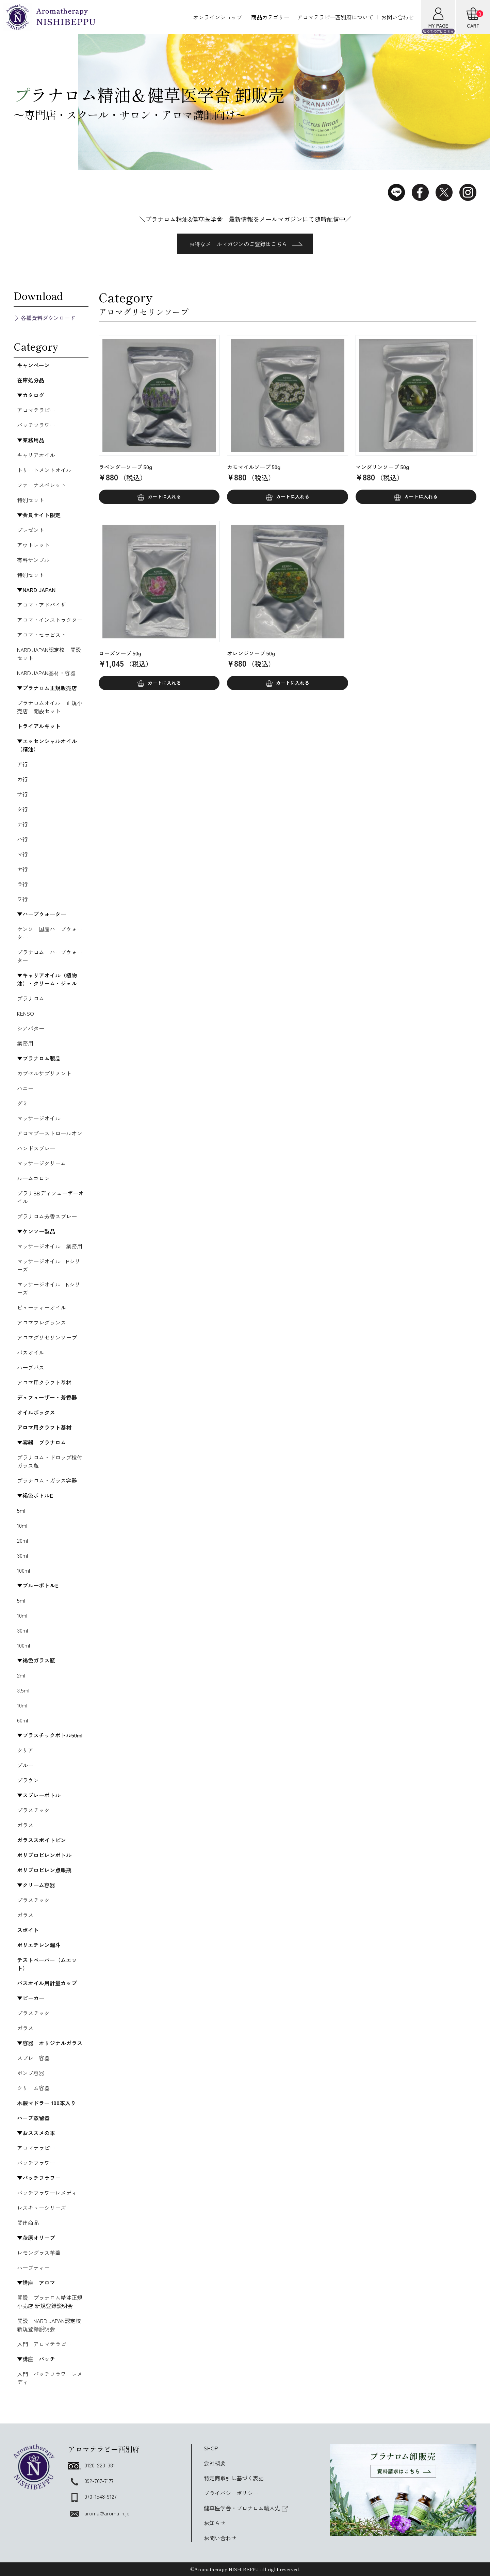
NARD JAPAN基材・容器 (46, 673)
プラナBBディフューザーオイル (50, 1197)
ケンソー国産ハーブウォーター (49, 933)
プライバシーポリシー (231, 2493)
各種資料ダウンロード (48, 318)
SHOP (211, 2448)
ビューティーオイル (41, 1307)
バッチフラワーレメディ (47, 2193)
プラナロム (30, 998)
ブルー (25, 1765)
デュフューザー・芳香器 (47, 1397)
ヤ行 (22, 869)
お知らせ (215, 2523)
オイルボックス (36, 1412)
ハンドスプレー (36, 1148)
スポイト (28, 1930)
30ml (22, 1555)
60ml (22, 1720)
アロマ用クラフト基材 (44, 1382)
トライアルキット (39, 726)
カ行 (22, 779)
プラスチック (33, 1810)
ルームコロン (33, 1178)
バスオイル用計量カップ (47, 1983)
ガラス (25, 1825)
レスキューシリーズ (41, 2208)
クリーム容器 (33, 2088)
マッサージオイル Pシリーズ (48, 1265)
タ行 (22, 809)
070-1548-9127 (92, 2496)
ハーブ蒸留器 (33, 2118)
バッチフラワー (36, 425)
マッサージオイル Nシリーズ (48, 1288)
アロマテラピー (36, 410)
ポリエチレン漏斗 (39, 1945)
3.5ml (23, 1690)
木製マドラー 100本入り (46, 2103)
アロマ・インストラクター (49, 620)
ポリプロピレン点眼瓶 (44, 1870)
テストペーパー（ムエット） (47, 1964)
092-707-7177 (91, 2481)
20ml (22, 1540)
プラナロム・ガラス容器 (47, 1480)
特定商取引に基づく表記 (234, 2478)
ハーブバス (30, 1367)
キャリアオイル (36, 455)
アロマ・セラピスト (41, 635)
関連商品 (28, 2223)
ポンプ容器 (30, 2073)
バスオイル (30, 1352)
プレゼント (30, 530)
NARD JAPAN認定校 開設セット (49, 654)
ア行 (22, 764)
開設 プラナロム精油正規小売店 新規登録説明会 (49, 2301)
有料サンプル (33, 560)
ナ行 (22, 824)
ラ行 (22, 884)
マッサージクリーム (41, 1163)
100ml (23, 1570)
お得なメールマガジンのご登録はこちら (246, 244)
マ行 (22, 854)
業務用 (25, 1043)
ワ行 (22, 899)
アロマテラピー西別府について (335, 17)
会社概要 (215, 2463)
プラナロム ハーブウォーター (49, 956)
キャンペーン (33, 365)
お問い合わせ (397, 17)
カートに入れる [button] (164, 496)
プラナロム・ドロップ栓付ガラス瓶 (49, 1461)
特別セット (30, 500)
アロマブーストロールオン (49, 1133)
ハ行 (22, 839)
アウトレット (33, 545)
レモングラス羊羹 (39, 2252)
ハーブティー (33, 2267)
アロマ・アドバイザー (44, 605)
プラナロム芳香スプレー (47, 1216)
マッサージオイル (39, 1118)
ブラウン (28, 1780)
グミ (22, 1103)
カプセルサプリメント (44, 1073)
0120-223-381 (91, 2465)
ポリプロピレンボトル (44, 1855)
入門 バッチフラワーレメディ (49, 2378)
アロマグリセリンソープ (47, 1337)
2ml (21, 1675)
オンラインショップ (217, 17)
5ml (21, 1510)
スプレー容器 (33, 2058)
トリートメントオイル (44, 470)
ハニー (25, 1088)
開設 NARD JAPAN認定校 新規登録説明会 (51, 2325)
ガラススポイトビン (41, 1840)
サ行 (22, 794)
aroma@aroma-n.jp (99, 2513)
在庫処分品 (30, 380)
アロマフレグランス (41, 1322)
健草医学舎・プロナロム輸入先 (246, 2508)
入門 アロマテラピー (44, 2344)
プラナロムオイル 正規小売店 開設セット (49, 707)
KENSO (25, 1013)
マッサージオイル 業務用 (49, 1246)
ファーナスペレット (41, 485)
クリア (25, 1750)
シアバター (30, 1028)
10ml (22, 1525)
